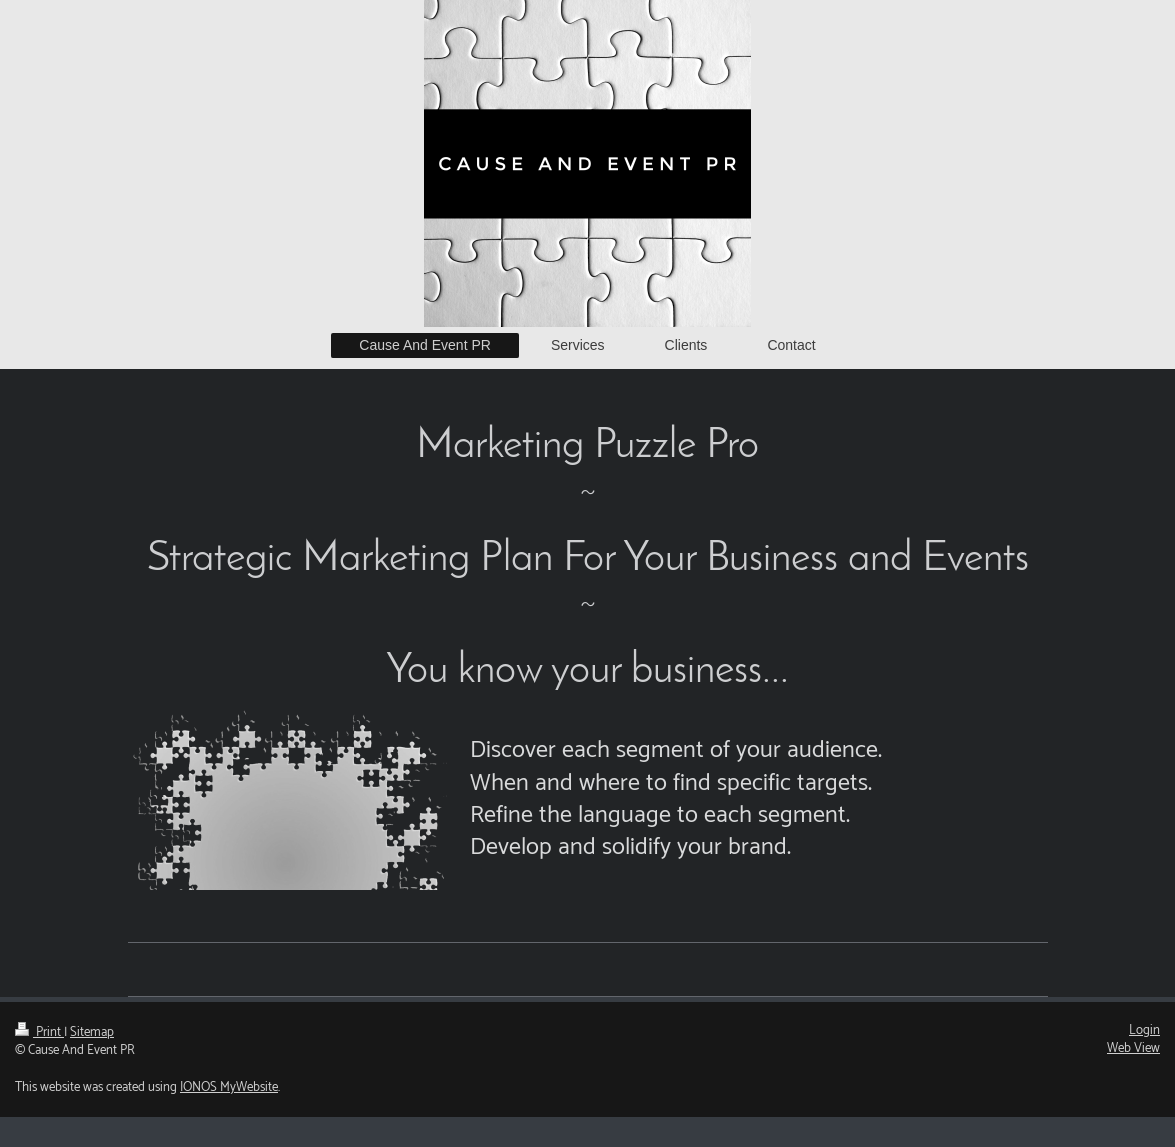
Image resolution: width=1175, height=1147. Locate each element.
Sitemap (92, 1032)
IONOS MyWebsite (229, 1087)
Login (1144, 1030)
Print (39, 1032)
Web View (1133, 1048)
